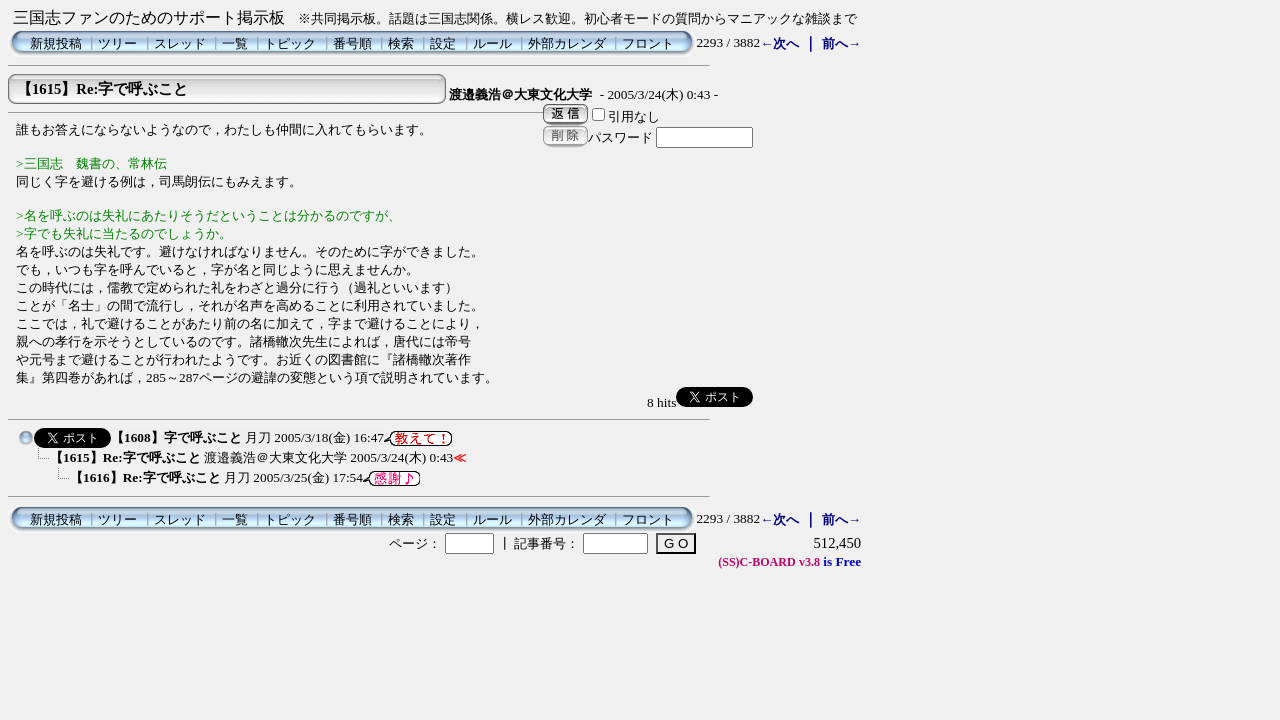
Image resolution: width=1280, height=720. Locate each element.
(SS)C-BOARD (756, 562)
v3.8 (809, 562)
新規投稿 (56, 43)
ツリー (117, 43)
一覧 (235, 43)
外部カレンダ (567, 43)
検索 (401, 43)
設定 (443, 43)
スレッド (180, 43)
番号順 (352, 43)
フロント (648, 43)
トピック (290, 43)
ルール (492, 43)
